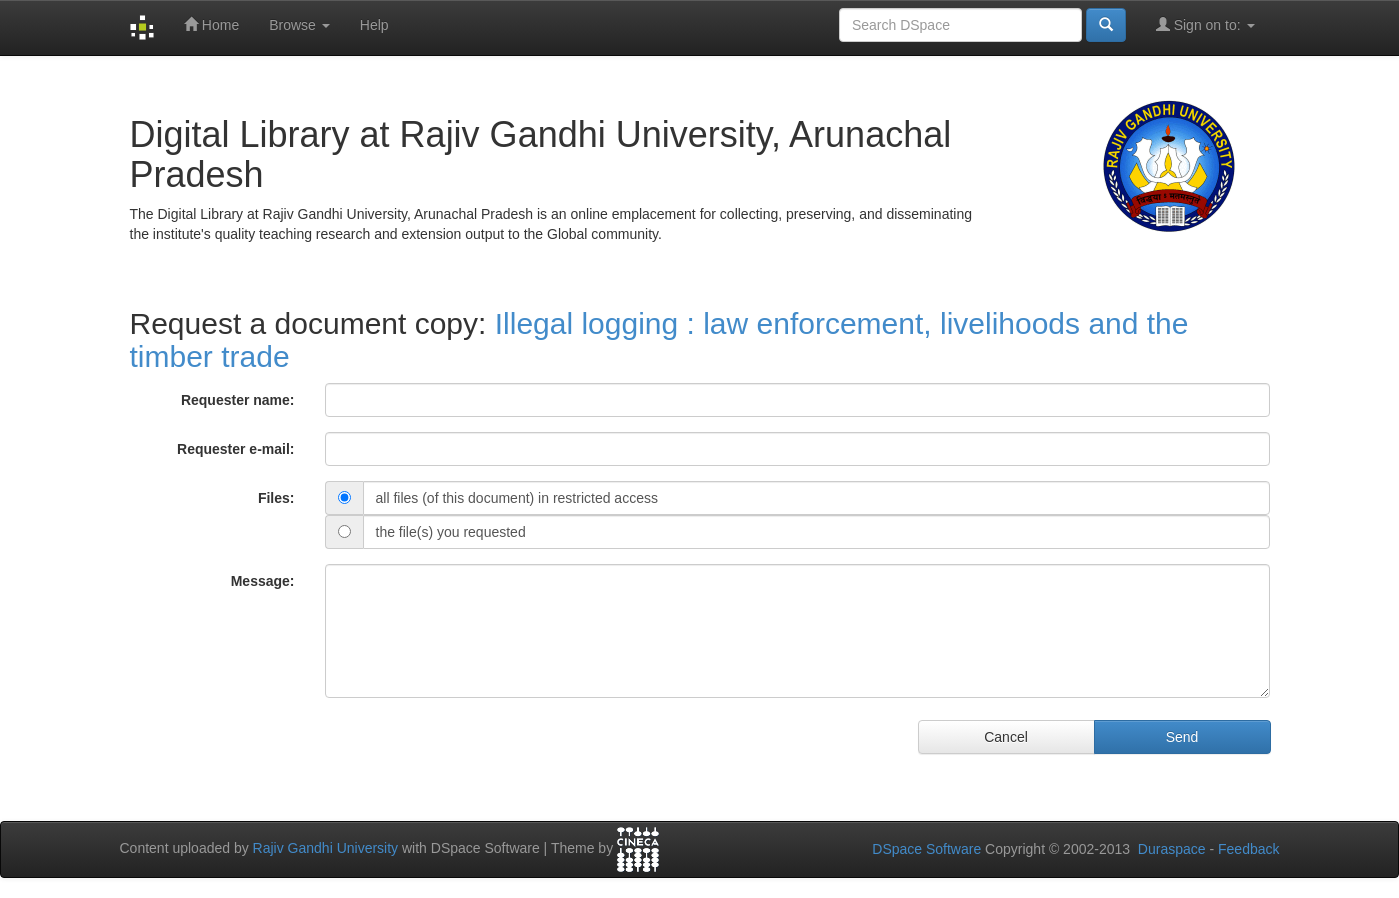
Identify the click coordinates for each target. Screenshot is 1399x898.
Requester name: (238, 400)
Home (211, 24)
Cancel (1006, 737)
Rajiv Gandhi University (326, 848)
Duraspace (1172, 849)
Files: (276, 498)
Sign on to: (1205, 24)
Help (374, 25)
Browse (299, 25)
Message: (263, 581)
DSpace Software (926, 849)
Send (1182, 737)
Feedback (1248, 849)
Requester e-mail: (235, 449)
